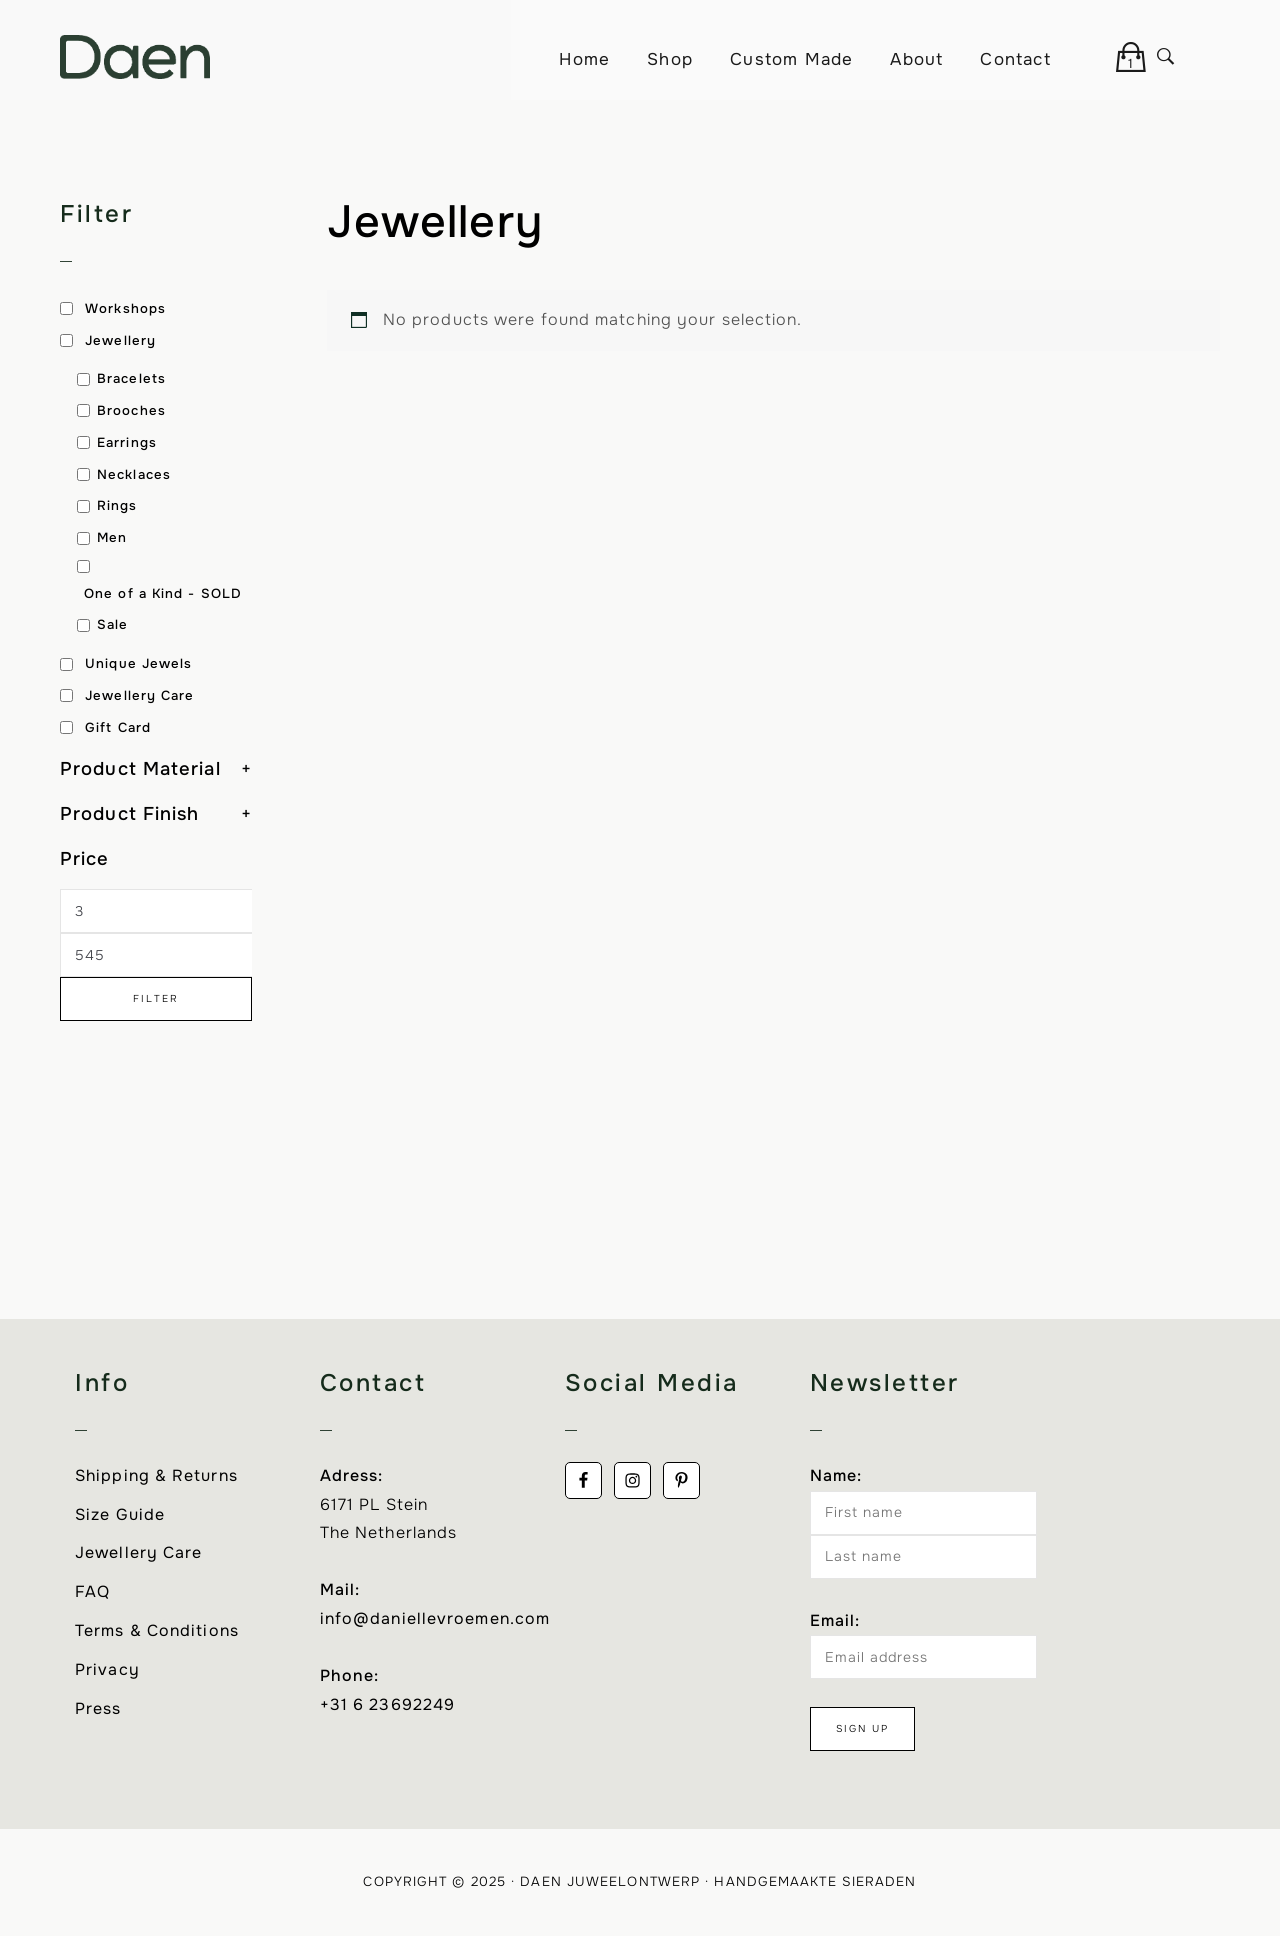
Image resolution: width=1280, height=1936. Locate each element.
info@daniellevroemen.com (435, 1618)
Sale (112, 624)
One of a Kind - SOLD (163, 593)
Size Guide (120, 1514)
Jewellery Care (139, 695)
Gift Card (118, 727)
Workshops (125, 308)
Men (112, 537)
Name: (836, 1475)
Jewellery (120, 340)
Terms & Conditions (157, 1630)
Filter (156, 998)
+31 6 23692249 (387, 1704)
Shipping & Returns (156, 1475)
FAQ (92, 1591)
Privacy (107, 1669)
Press (98, 1708)
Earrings (127, 442)
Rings (117, 505)
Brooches (131, 410)
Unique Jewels (138, 663)
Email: (835, 1620)
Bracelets (131, 378)
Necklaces (134, 474)
